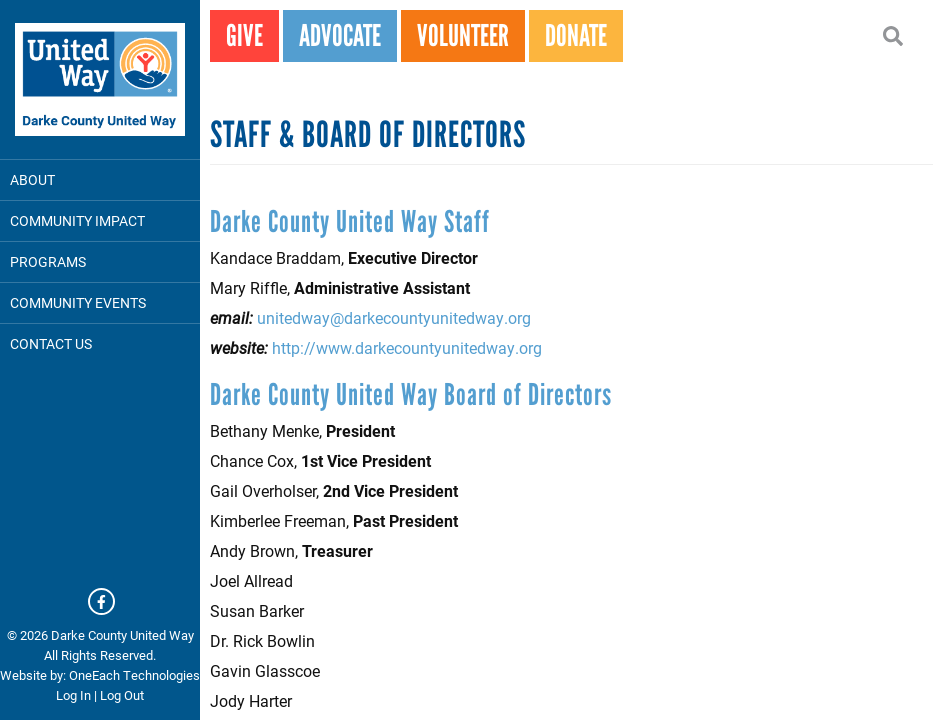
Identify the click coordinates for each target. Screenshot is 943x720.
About (32, 179)
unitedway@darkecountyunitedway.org (394, 317)
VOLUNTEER (463, 35)
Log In (73, 695)
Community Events (78, 302)
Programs (48, 261)
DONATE (576, 35)
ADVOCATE (340, 35)
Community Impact (77, 220)
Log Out (122, 695)
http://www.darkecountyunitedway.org (407, 347)
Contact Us (51, 343)
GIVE (244, 35)
